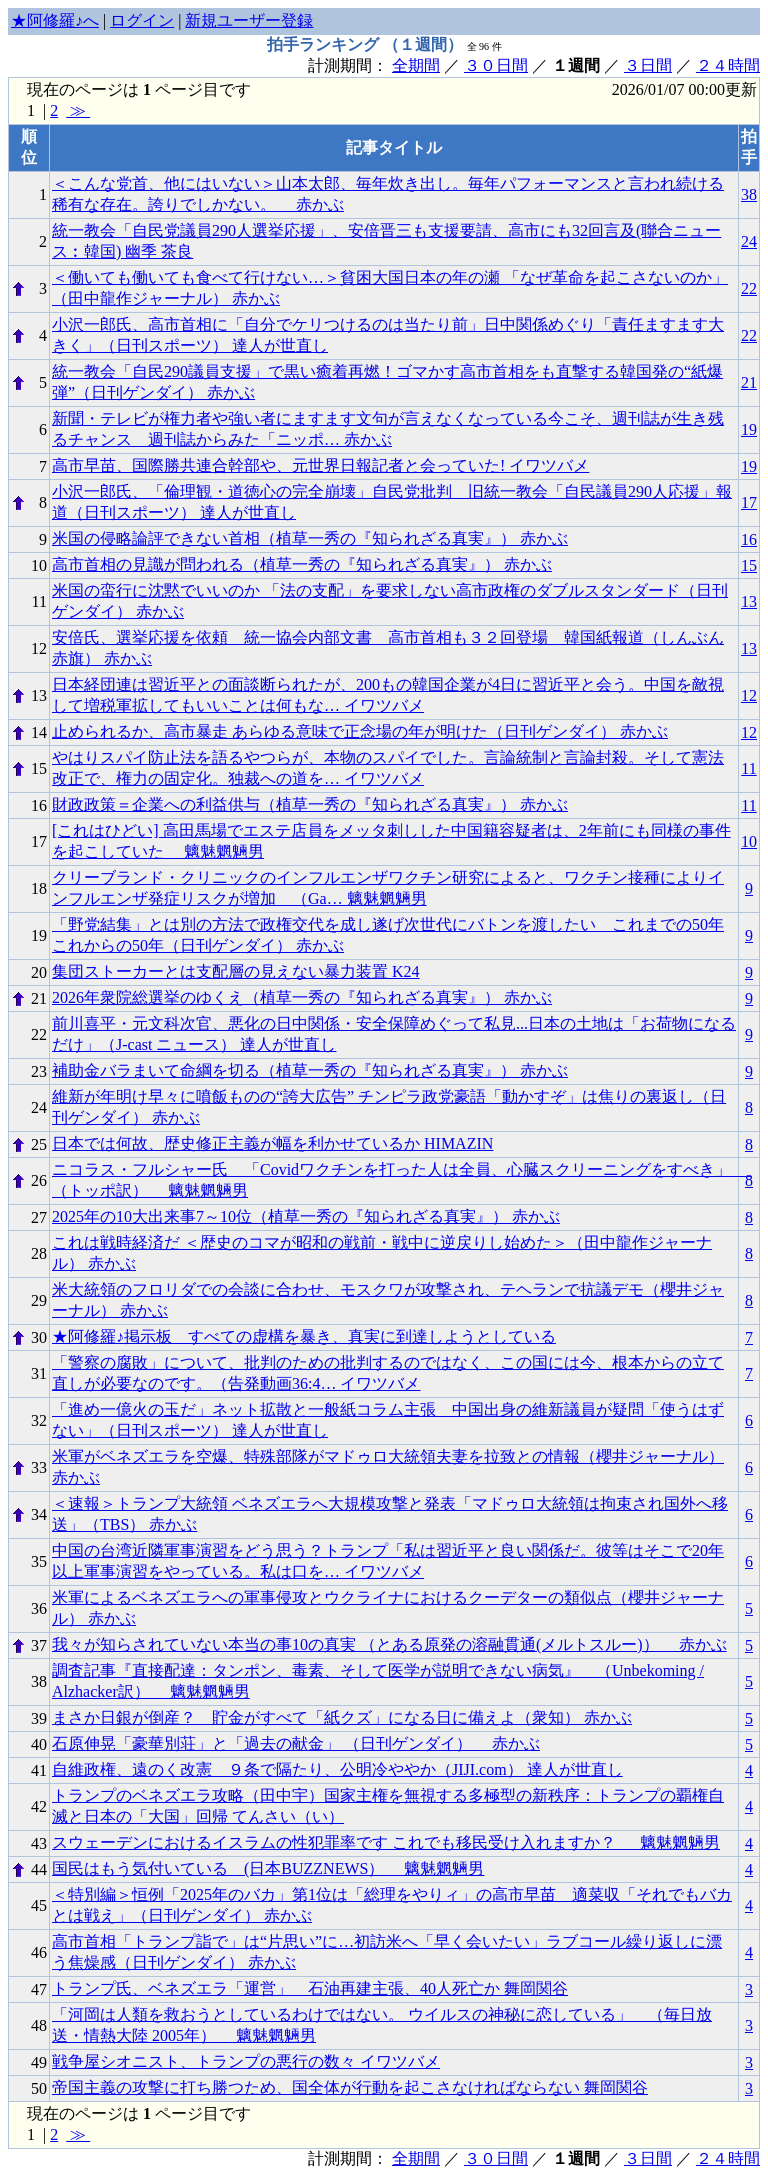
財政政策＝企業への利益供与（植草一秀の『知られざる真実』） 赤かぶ (310, 804)
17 (749, 502)
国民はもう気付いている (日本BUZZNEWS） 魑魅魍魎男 (268, 1868)
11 (748, 768)
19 (749, 429)
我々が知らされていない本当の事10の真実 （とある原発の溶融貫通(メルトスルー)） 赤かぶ (389, 1644)
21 (749, 382)
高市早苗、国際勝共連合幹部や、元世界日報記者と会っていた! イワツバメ (320, 465)
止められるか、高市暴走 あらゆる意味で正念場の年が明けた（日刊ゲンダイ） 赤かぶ (360, 731)
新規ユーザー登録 (249, 20)
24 (749, 241)
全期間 (416, 65)
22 (749, 288)
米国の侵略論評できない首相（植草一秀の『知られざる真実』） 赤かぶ (310, 538)
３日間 (648, 65)
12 (749, 695)
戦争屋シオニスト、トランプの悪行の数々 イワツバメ (246, 2061)
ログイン (142, 20)
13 (749, 601)
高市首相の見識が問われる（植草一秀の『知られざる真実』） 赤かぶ (302, 564)
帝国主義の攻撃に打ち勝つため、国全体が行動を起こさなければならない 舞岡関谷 (350, 2087)
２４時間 (728, 65)
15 (749, 565)
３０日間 (496, 65)
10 (749, 841)
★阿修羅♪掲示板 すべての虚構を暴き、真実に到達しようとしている (304, 1336)
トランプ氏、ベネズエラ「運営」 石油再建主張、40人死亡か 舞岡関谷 (310, 1988)
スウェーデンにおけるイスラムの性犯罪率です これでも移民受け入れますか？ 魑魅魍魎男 (386, 1842)
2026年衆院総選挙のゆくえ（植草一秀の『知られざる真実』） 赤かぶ (302, 997)
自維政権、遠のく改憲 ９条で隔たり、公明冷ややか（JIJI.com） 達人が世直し (337, 1769)
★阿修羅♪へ (55, 20)
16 (749, 539)
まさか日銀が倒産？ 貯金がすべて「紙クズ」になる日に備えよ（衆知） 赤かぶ (342, 1717)
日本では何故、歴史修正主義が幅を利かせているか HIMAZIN (272, 1143)
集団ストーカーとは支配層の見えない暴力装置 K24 (236, 971)
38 (749, 194)
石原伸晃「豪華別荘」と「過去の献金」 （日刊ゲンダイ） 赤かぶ (296, 1743)
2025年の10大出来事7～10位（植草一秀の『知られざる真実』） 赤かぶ (306, 1216)
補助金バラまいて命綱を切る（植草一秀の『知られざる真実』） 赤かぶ (310, 1070)
